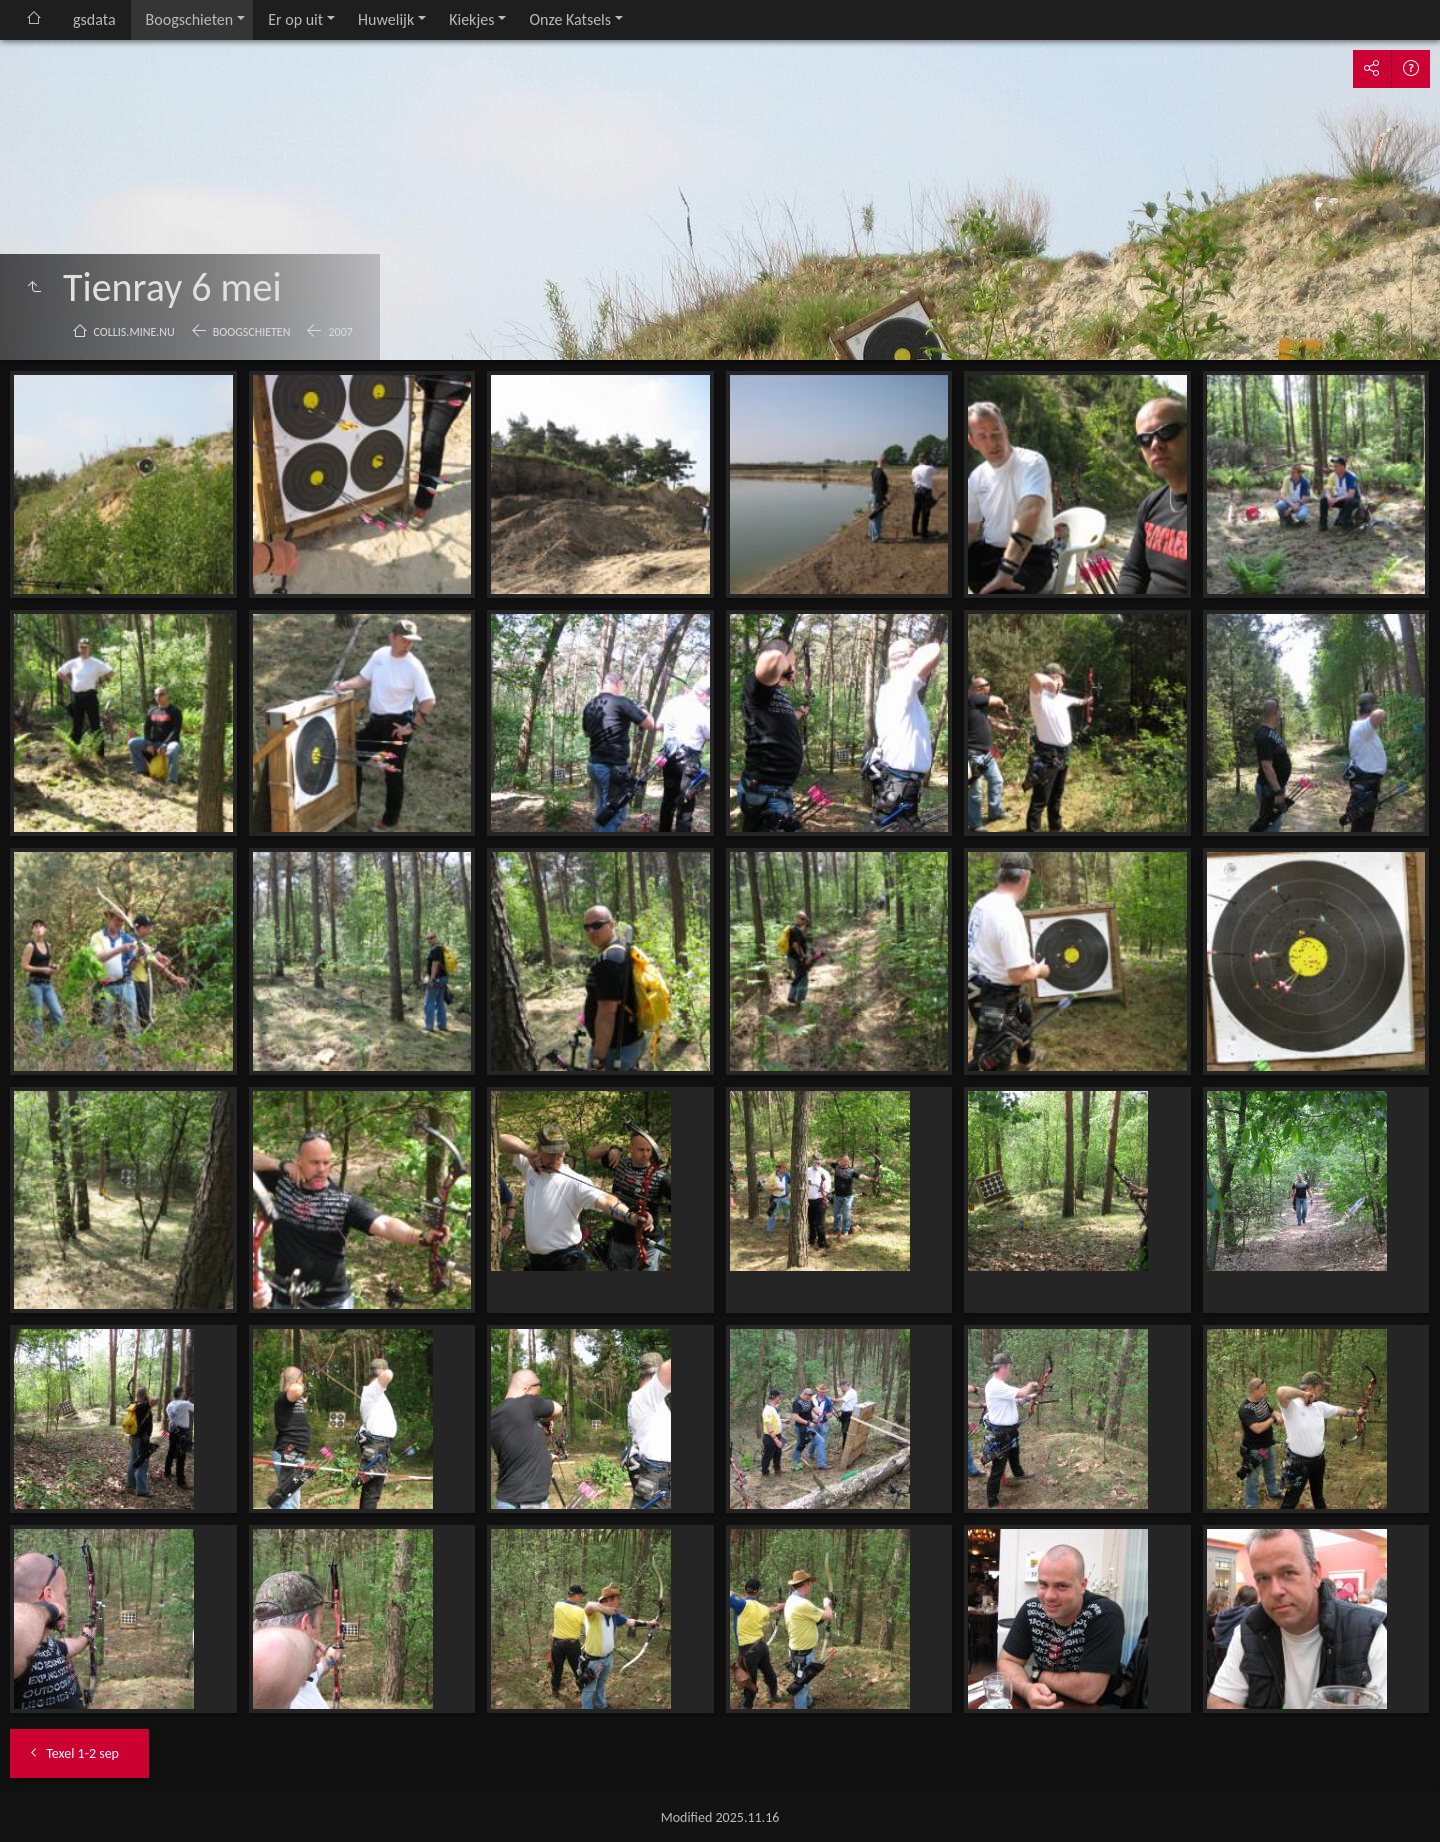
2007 (340, 332)
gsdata (94, 19)
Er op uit (295, 19)
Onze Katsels (570, 19)
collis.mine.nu (134, 332)
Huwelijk (386, 19)
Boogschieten (190, 19)
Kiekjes (471, 19)
